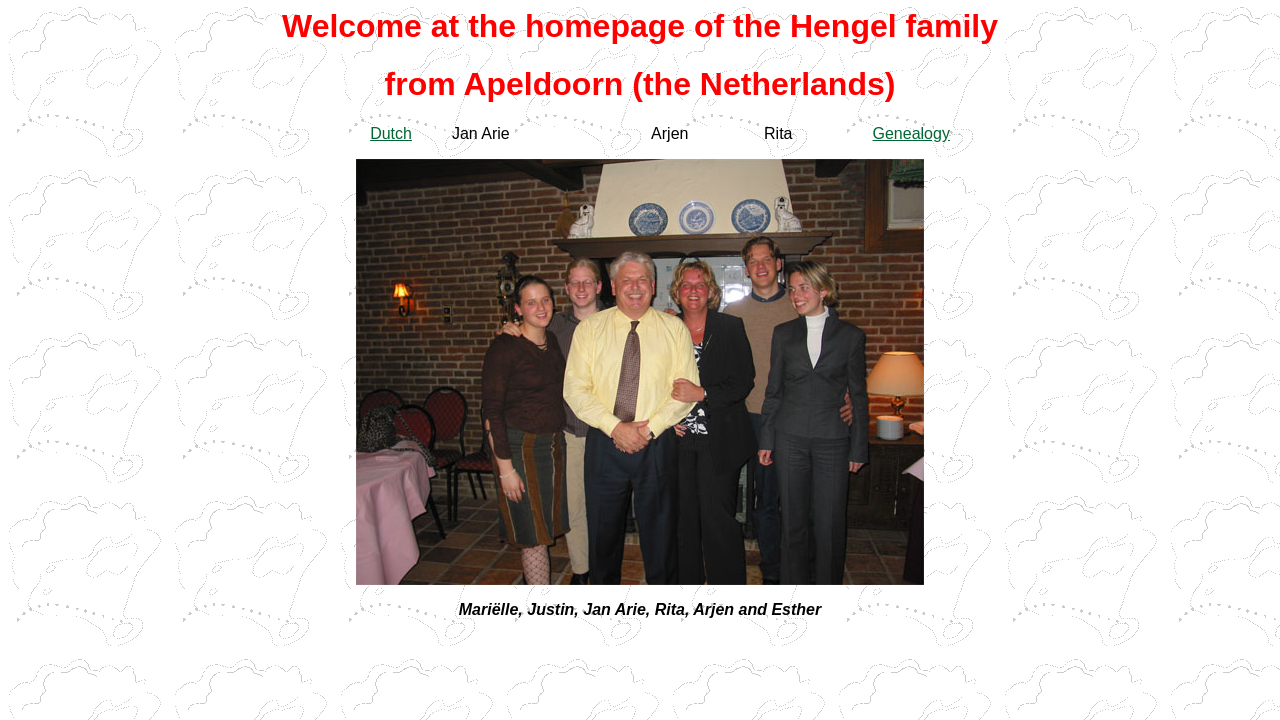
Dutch (391, 133)
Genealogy (911, 133)
